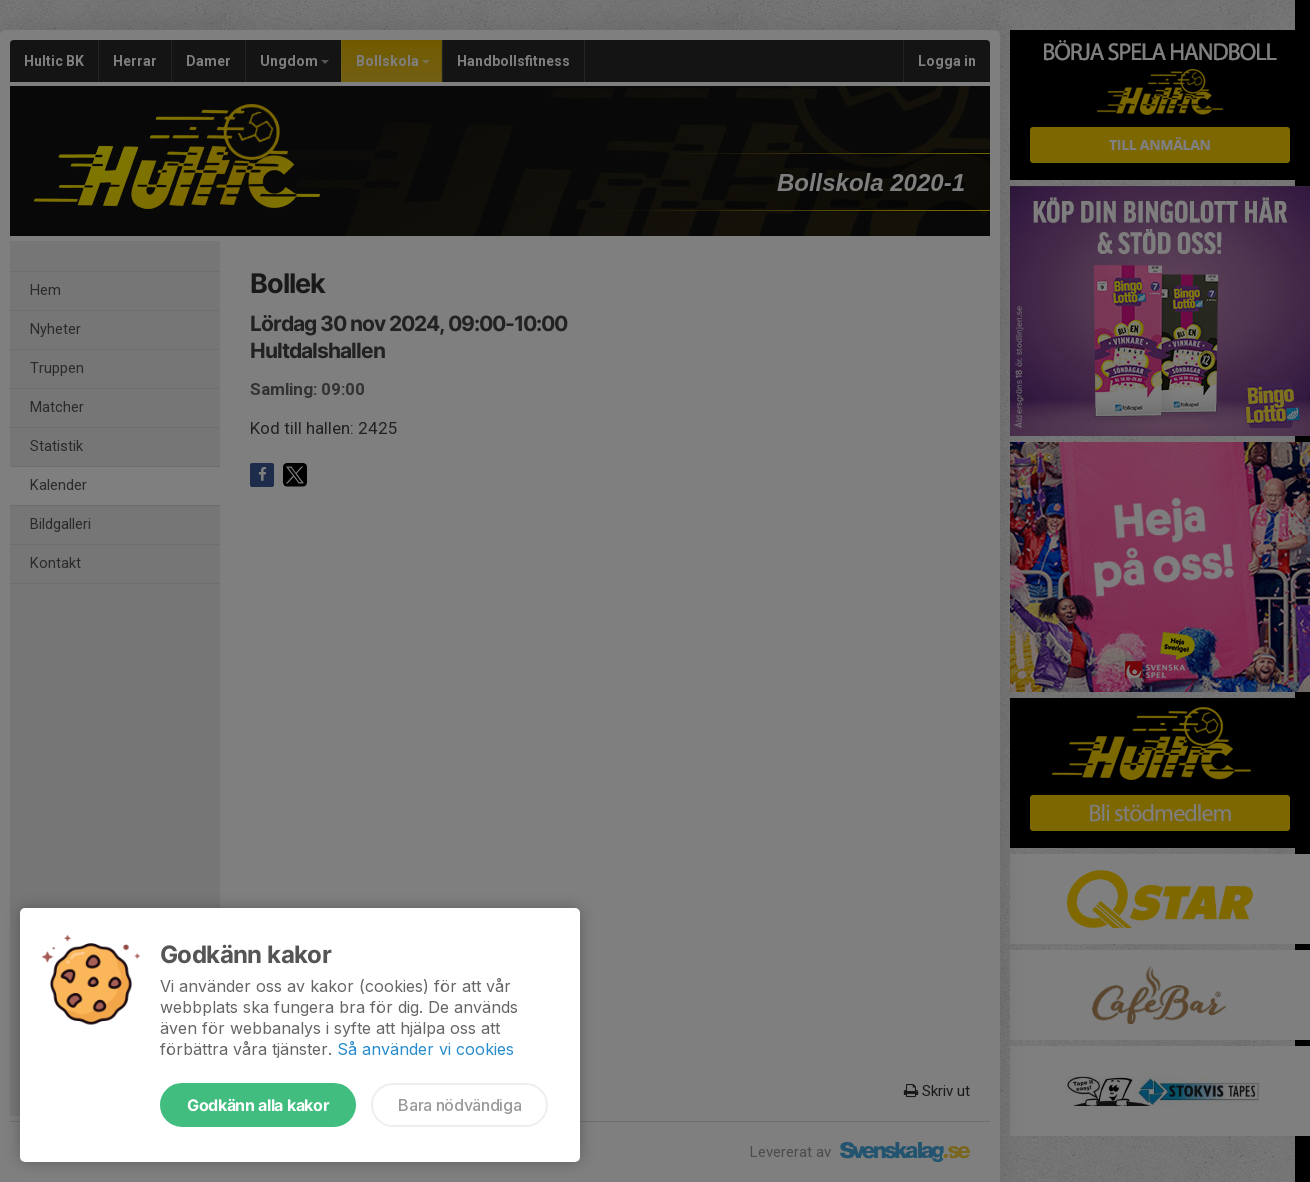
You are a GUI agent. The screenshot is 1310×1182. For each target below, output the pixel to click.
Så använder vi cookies (425, 1049)
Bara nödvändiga (459, 1105)
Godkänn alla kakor (258, 1105)
